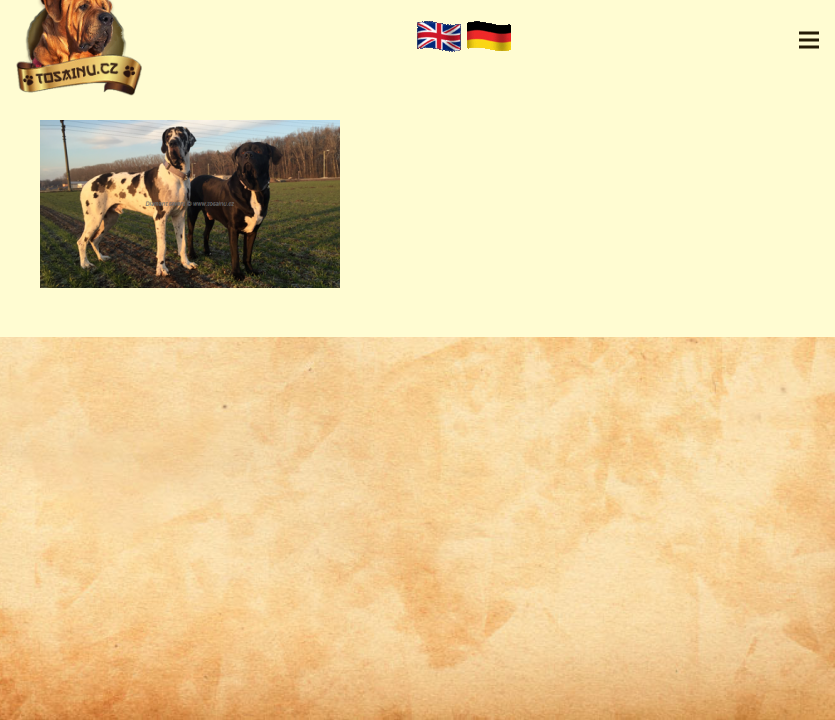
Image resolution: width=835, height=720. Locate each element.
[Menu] (809, 40)
